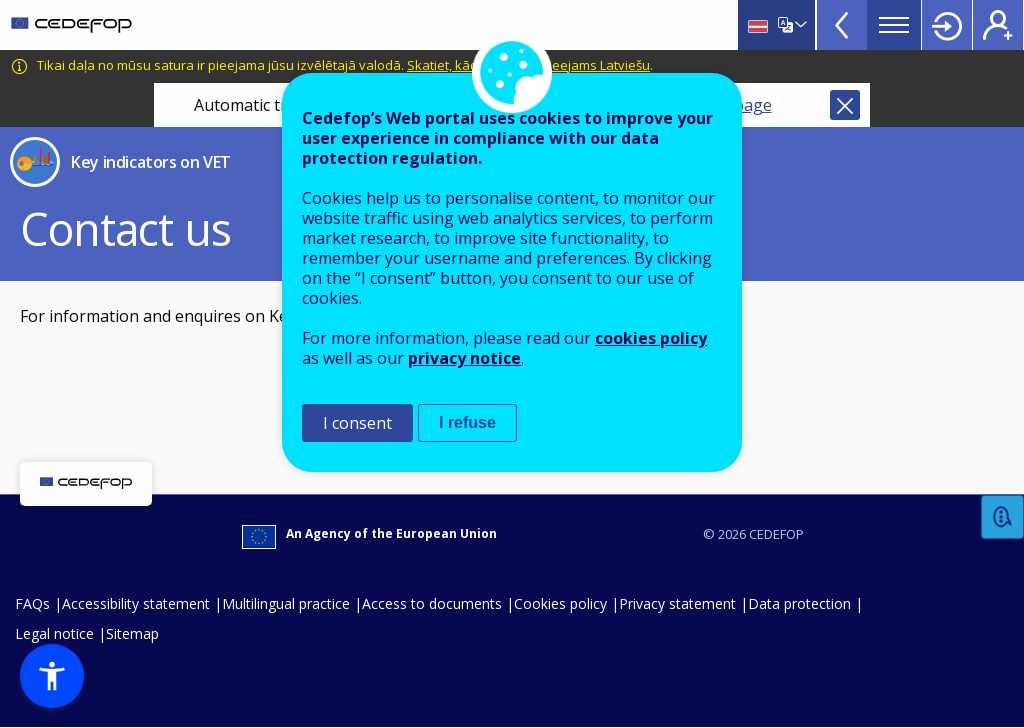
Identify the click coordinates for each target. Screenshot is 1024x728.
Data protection (799, 603)
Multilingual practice (286, 603)
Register (998, 25)
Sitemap (132, 633)
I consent (357, 423)
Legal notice (54, 633)
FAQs (32, 603)
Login (947, 25)
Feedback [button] (1003, 517)
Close (845, 105)
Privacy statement (677, 603)
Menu (894, 25)
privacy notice (464, 358)
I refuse (467, 422)
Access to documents (432, 603)
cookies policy (651, 338)
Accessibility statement (136, 603)
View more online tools (842, 25)
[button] (52, 676)
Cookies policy (560, 603)
